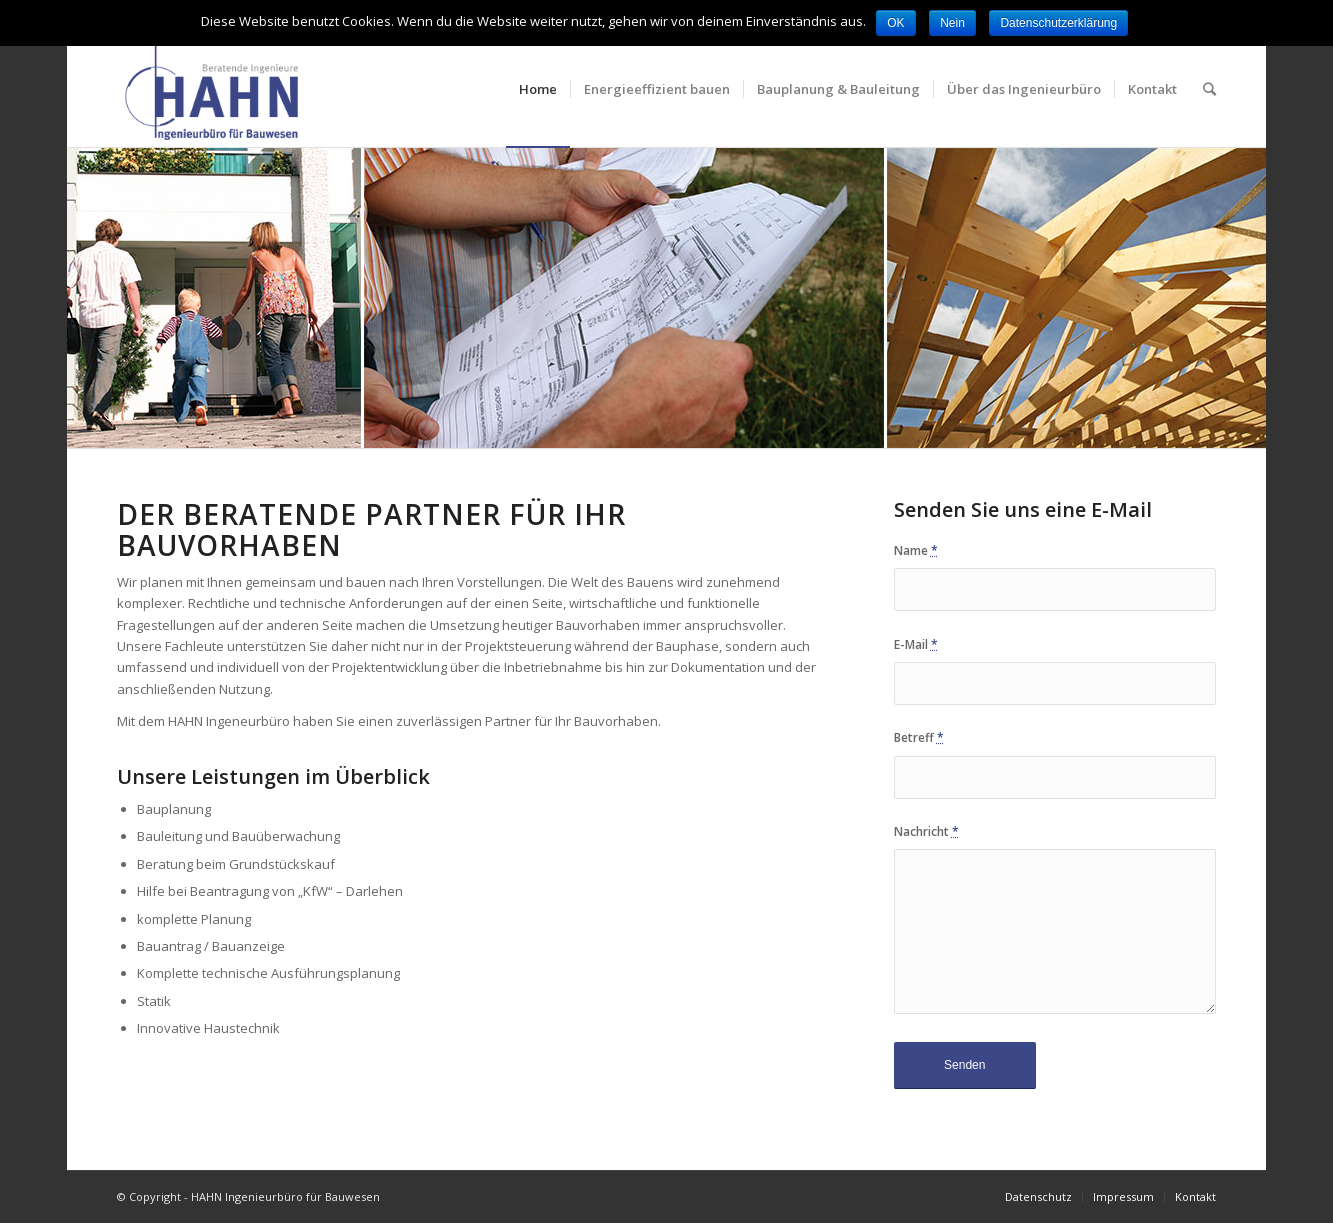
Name (916, 550)
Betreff (919, 737)
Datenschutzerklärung (1058, 23)
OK (895, 23)
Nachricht (926, 831)
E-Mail (916, 644)
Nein (952, 23)
